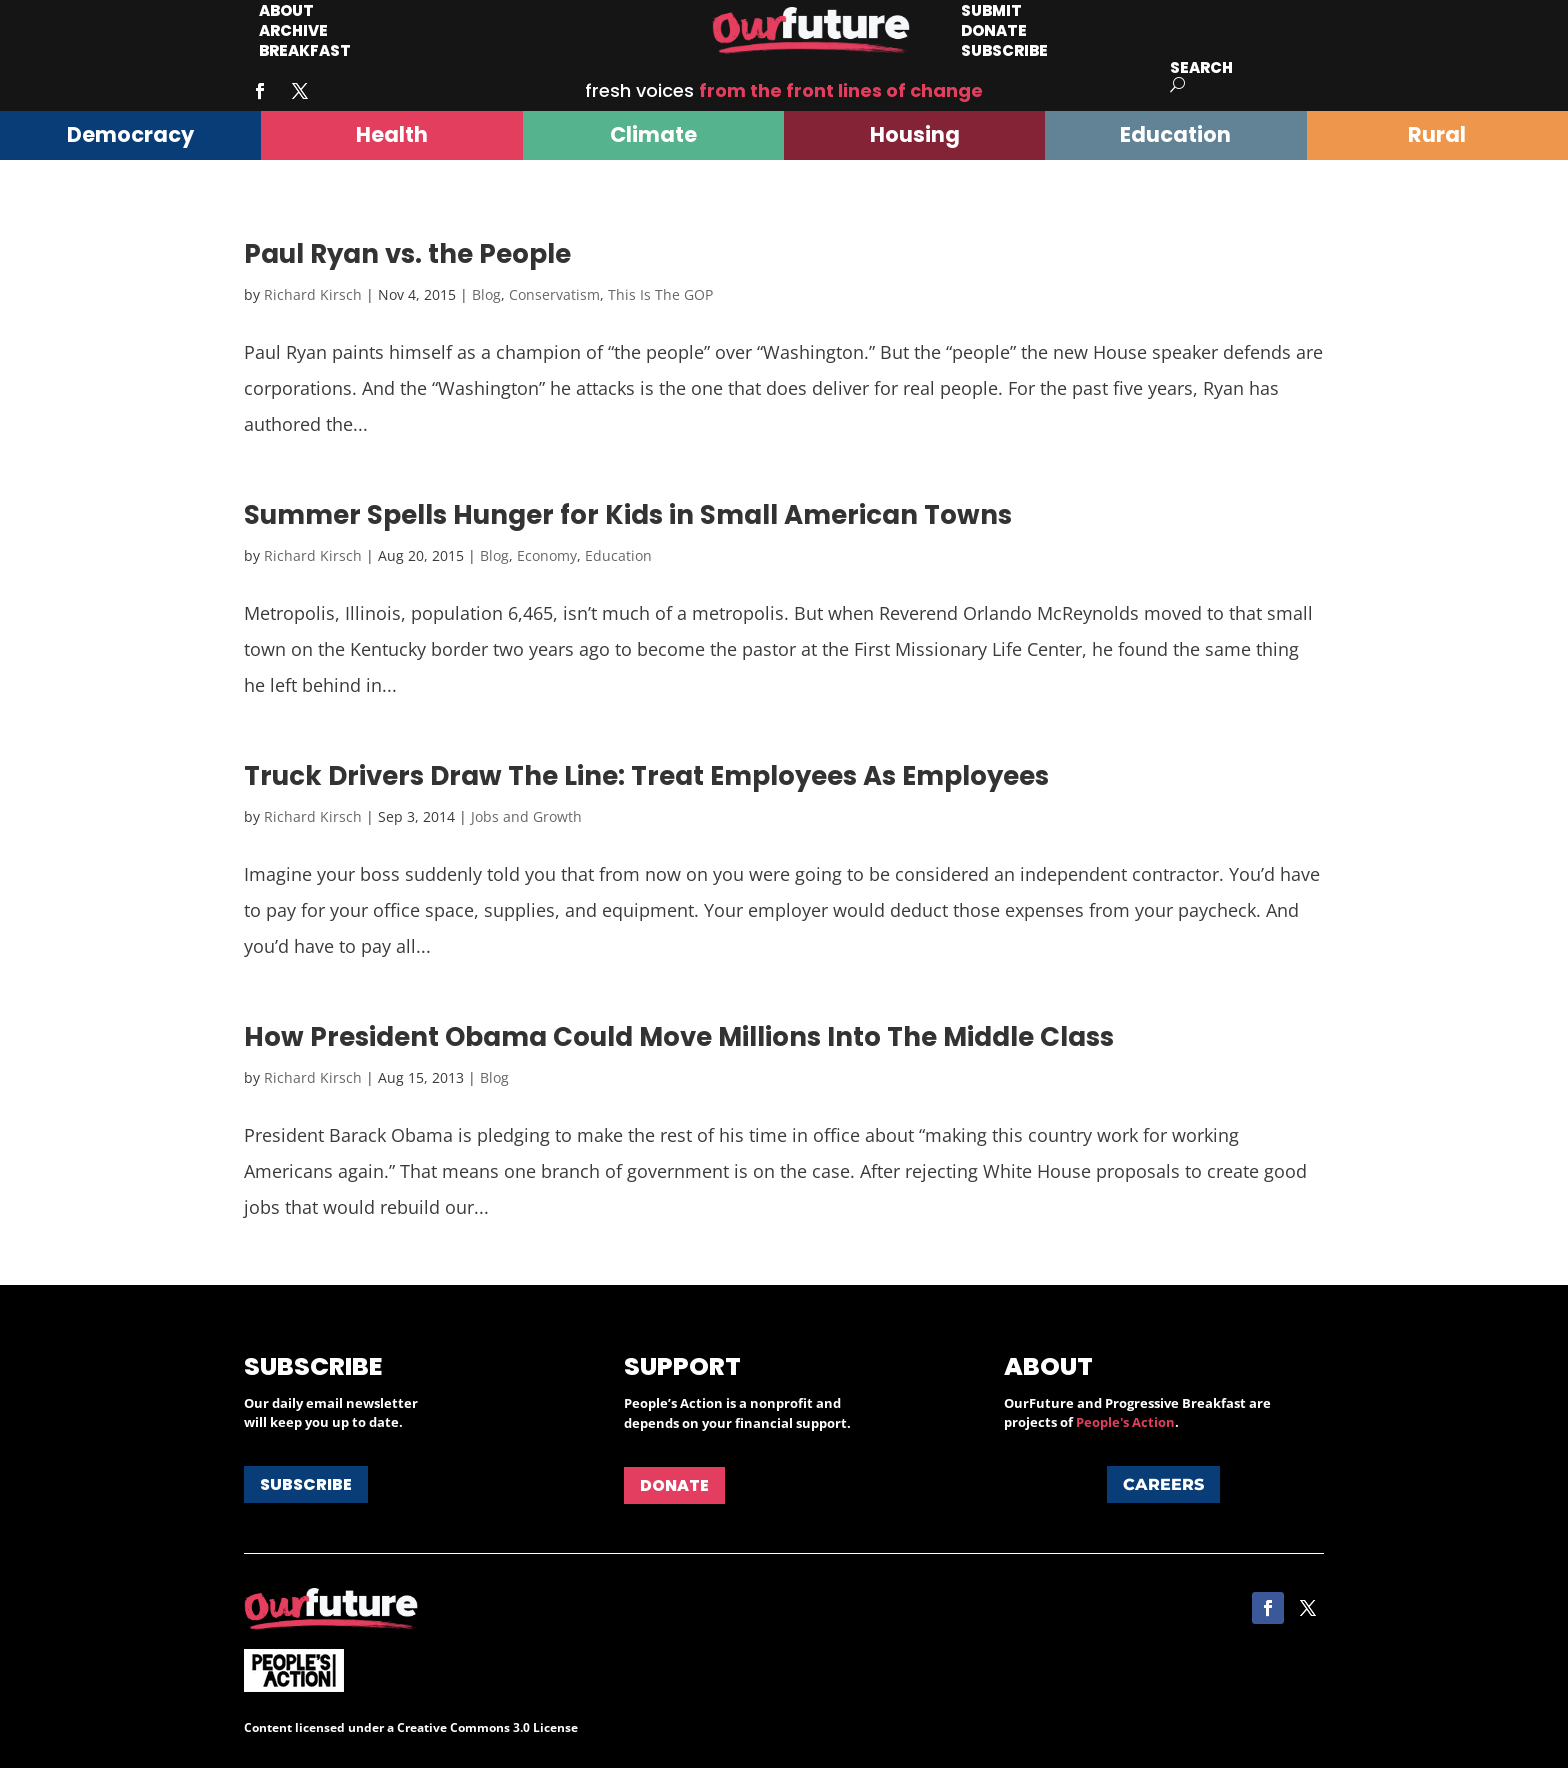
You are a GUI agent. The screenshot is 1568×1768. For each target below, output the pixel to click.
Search (1201, 67)
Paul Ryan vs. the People (407, 254)
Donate (674, 1485)
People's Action (1125, 1422)
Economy (547, 555)
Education (618, 555)
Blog (486, 294)
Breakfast (305, 50)
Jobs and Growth (526, 816)
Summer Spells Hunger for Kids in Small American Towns (628, 515)
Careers (1163, 1484)
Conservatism (554, 294)
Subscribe (1004, 50)
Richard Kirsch (313, 294)
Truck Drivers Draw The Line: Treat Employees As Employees (646, 776)
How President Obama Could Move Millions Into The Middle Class (679, 1037)
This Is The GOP (660, 294)
